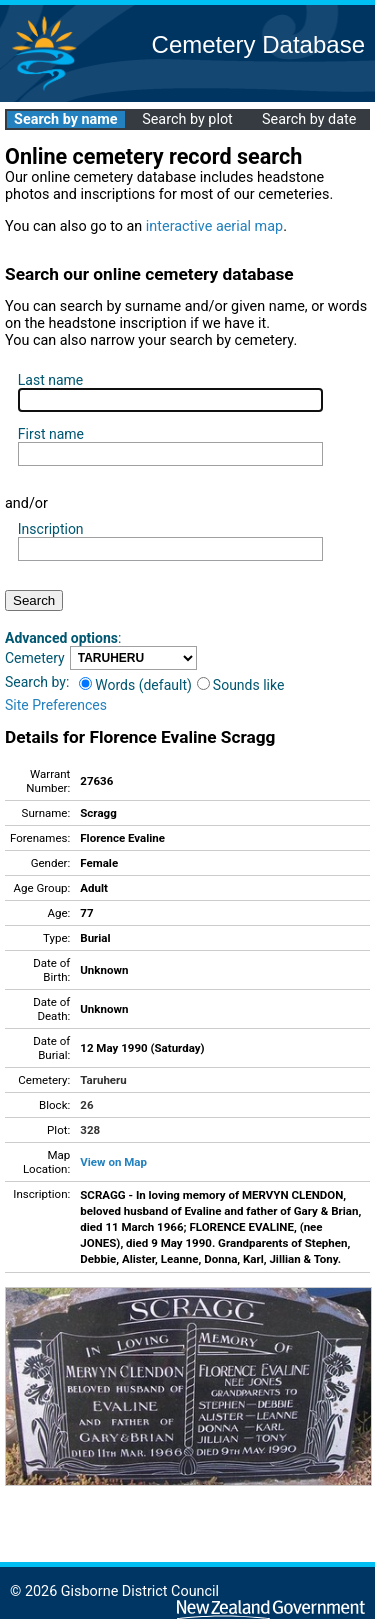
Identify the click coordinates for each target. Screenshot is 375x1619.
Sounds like (241, 685)
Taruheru (103, 1080)
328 (90, 1130)
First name (51, 434)
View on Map (113, 1162)
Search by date (309, 119)
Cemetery (35, 658)
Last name (50, 380)
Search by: (37, 682)
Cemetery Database (258, 44)
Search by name (65, 119)
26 (86, 1105)
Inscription (51, 529)
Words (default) (135, 685)
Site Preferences (56, 705)
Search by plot (187, 119)
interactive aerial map (214, 226)
